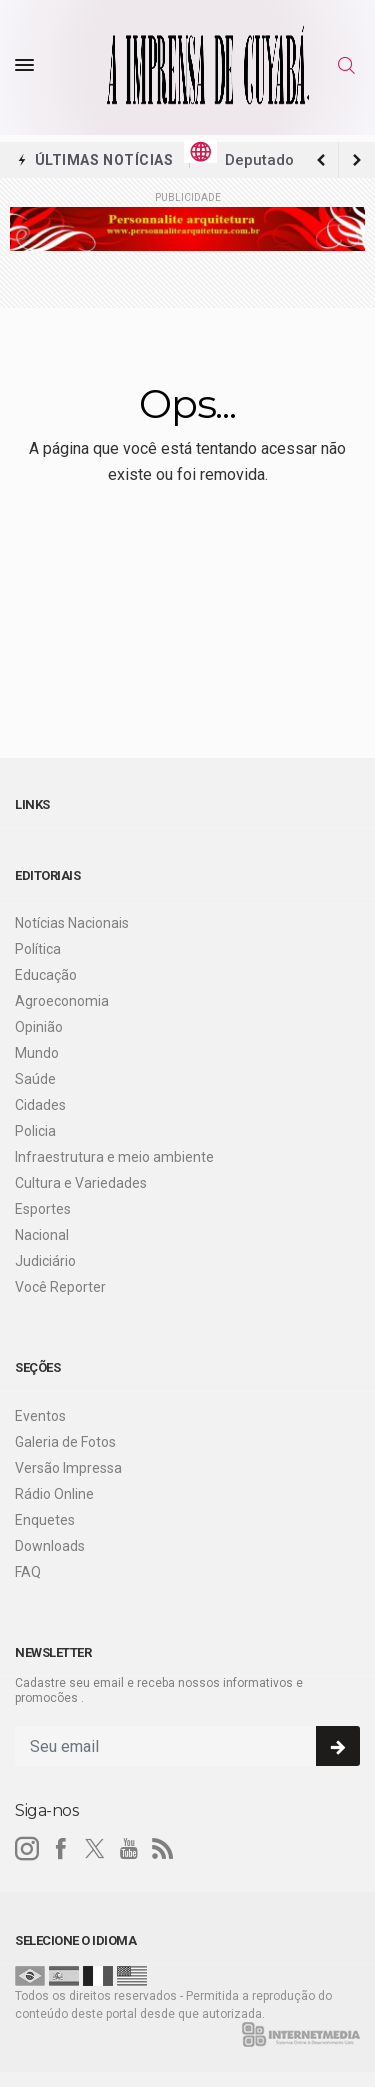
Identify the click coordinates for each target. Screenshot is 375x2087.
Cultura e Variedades (81, 1183)
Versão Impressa (68, 1468)
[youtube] (129, 1849)
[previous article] (357, 160)
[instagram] (27, 1849)
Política (38, 949)
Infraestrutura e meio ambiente (114, 1157)
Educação (46, 975)
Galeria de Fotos (65, 1442)
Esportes (43, 1209)
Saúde (35, 1079)
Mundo (37, 1053)
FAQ (28, 1572)
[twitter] (95, 1849)
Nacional (42, 1235)
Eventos (40, 1416)
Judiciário (45, 1261)
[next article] (321, 160)
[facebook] (61, 1849)
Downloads (50, 1546)
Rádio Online (54, 1494)
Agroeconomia (62, 1001)
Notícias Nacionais (72, 923)
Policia (35, 1131)
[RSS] (163, 1849)
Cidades (40, 1105)
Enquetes (45, 1520)
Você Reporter (60, 1287)
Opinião (39, 1027)
